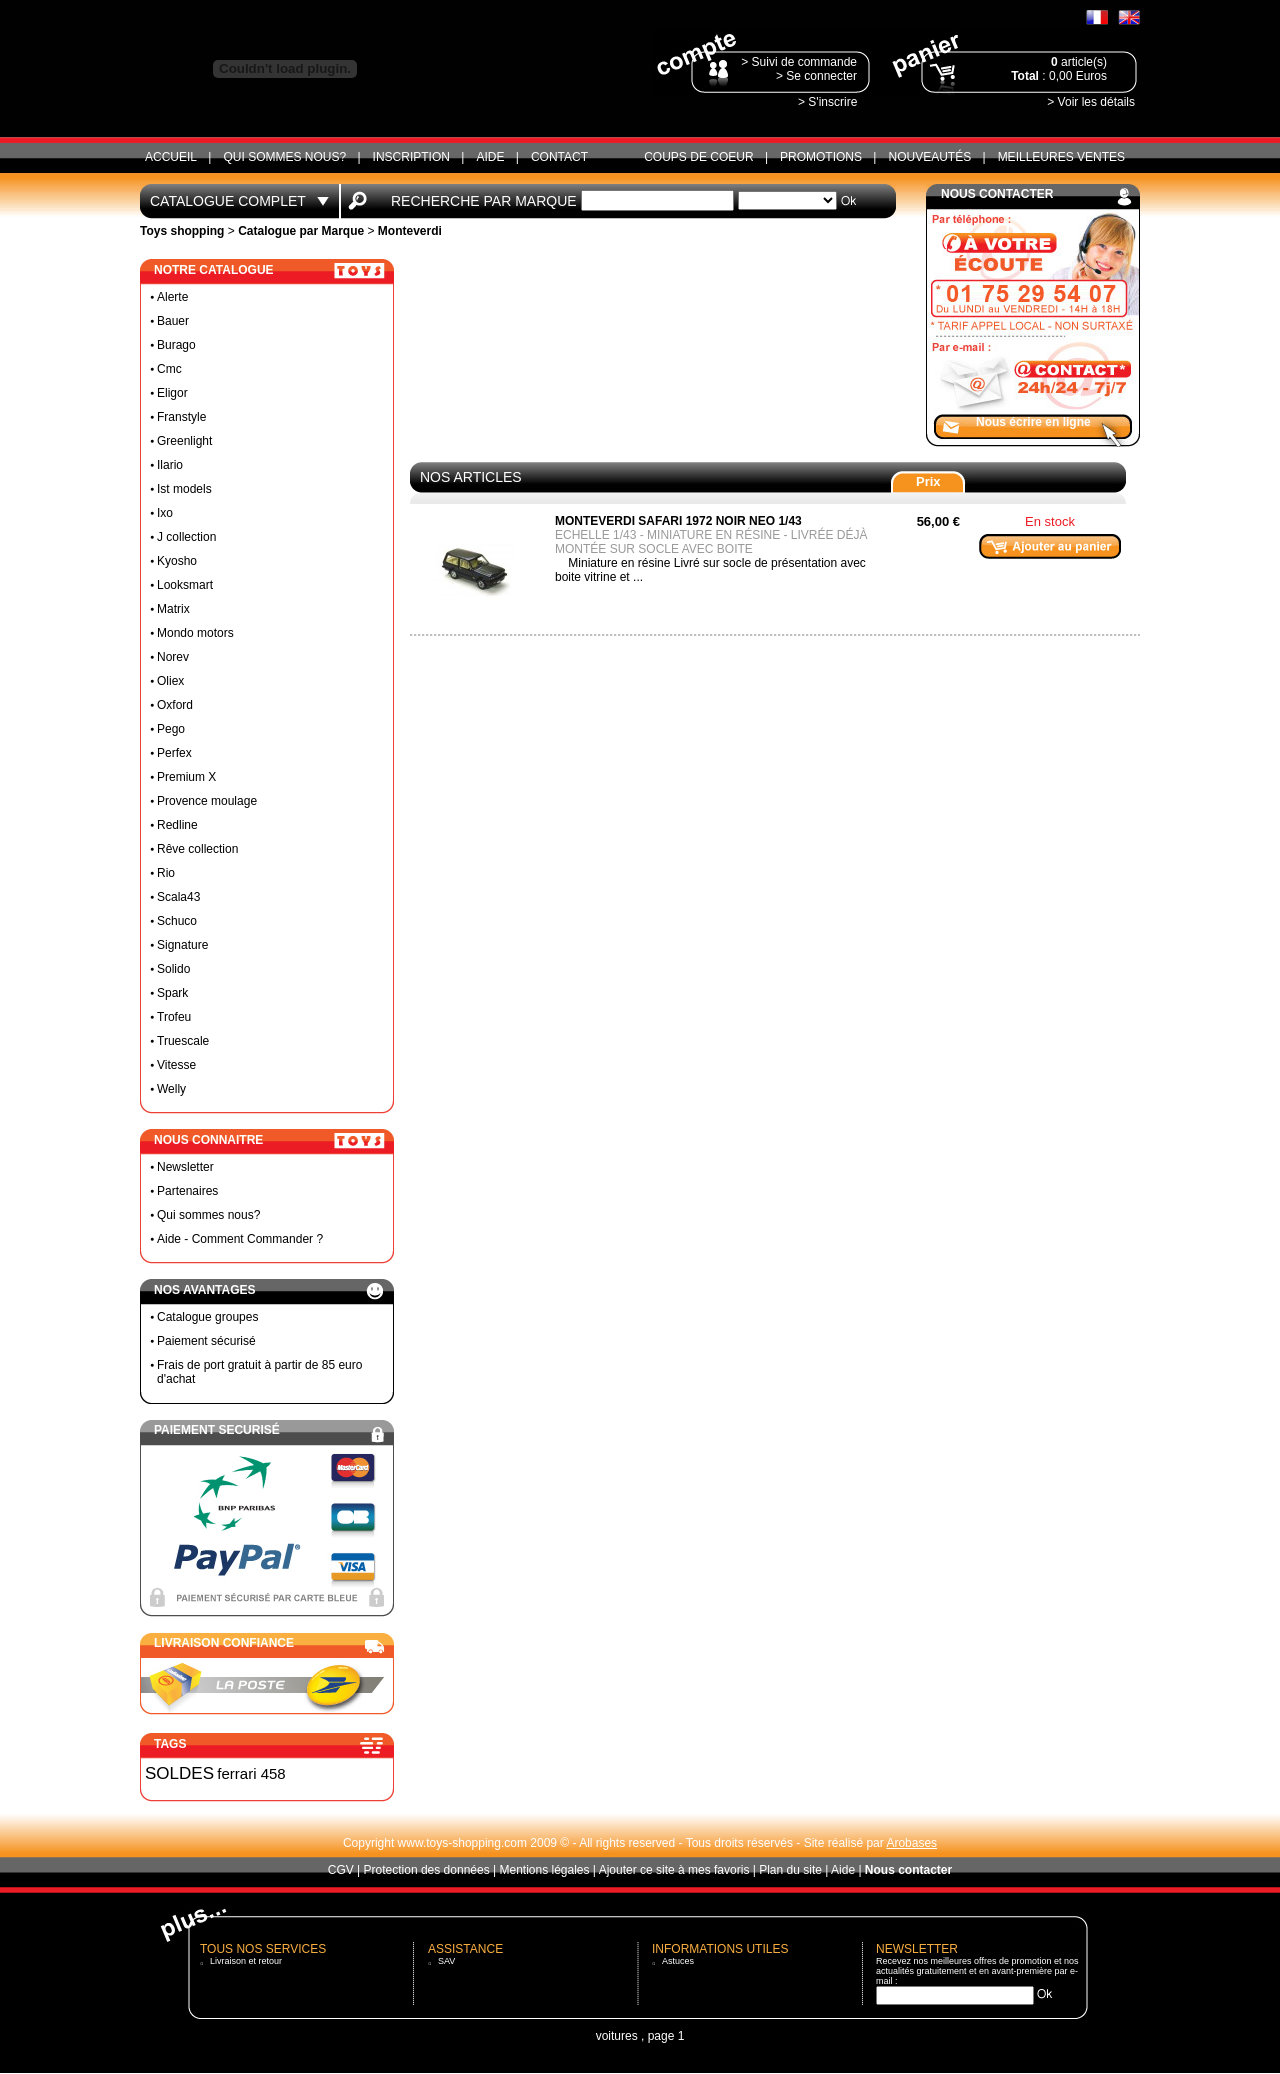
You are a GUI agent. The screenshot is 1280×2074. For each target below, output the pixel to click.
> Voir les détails (1091, 102)
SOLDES (179, 1773)
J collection (186, 537)
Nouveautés (929, 157)
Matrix (173, 609)
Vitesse (176, 1065)
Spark (172, 993)
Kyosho (177, 561)
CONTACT (559, 157)
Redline (177, 825)
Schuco (177, 921)
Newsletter (185, 1167)
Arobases (911, 1843)
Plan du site (790, 1870)
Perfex (174, 753)
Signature (182, 945)
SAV (446, 1961)
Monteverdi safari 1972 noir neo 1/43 (678, 521)
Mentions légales (544, 1870)
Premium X (186, 777)
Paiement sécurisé (206, 1341)
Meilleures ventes (1061, 157)
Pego (171, 729)
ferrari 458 (251, 1773)
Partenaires (187, 1191)
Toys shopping (182, 231)
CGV (341, 1870)
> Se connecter (816, 76)
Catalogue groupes (207, 1317)
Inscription (411, 157)
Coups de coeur (698, 157)
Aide (490, 157)
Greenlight (184, 441)
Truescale (183, 1041)
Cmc (169, 369)
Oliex (170, 681)
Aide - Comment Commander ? (240, 1239)
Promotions (821, 157)
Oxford (175, 705)
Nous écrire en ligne (1033, 422)
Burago (176, 345)
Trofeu (174, 1017)
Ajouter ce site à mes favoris (674, 1870)
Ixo (165, 513)
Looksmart (185, 585)
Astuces (678, 1961)
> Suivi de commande (799, 62)
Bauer (173, 321)
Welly (171, 1089)
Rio (166, 873)
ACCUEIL (171, 157)
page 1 (666, 2036)
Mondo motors (195, 633)
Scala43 (178, 897)
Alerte (172, 297)
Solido (173, 969)
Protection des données (427, 1870)
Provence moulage (207, 801)
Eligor (172, 393)
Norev (173, 657)
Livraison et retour (246, 1961)
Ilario (170, 465)
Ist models (184, 489)
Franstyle (181, 417)
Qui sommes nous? (284, 157)
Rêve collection (197, 849)
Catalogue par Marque (301, 231)
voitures (617, 2036)
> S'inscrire (827, 102)
